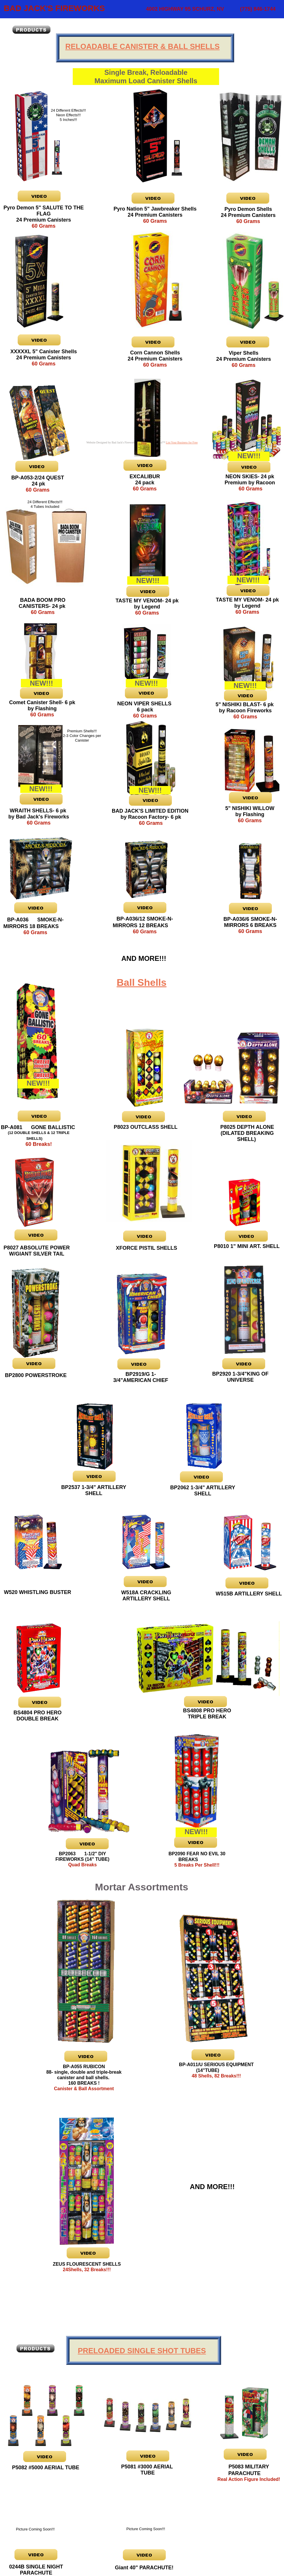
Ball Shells (142, 982)
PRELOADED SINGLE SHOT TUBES (142, 2350)
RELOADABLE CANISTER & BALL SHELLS (142, 46)
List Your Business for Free (182, 442)
